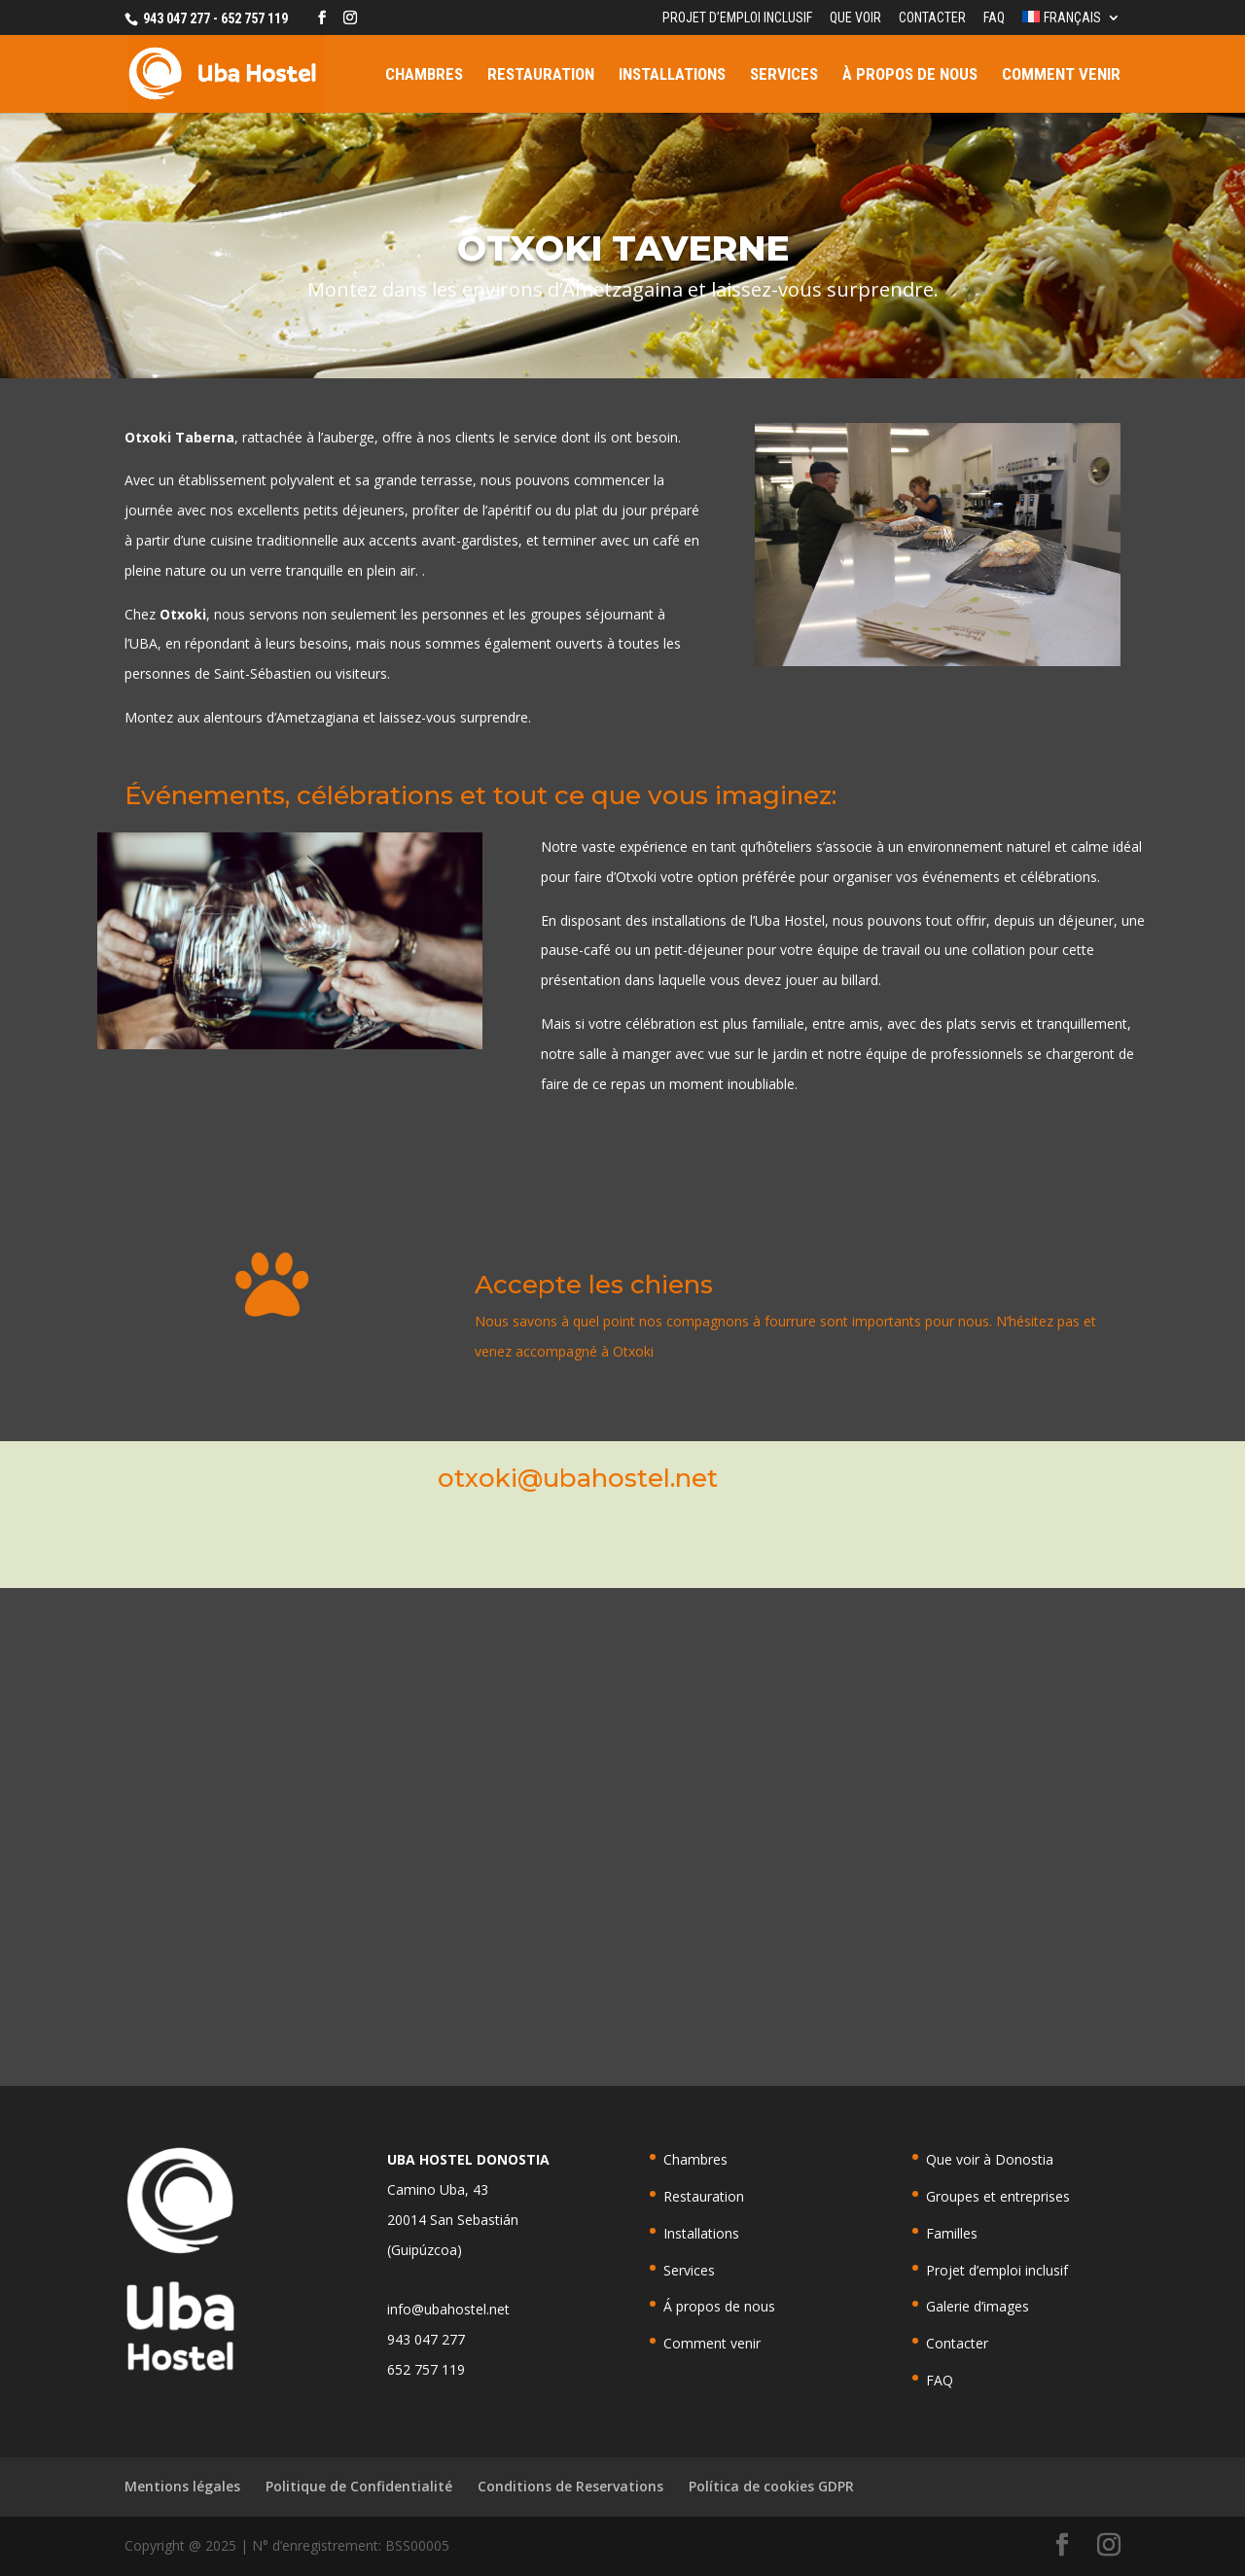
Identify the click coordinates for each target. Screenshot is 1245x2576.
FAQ (994, 18)
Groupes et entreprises (998, 2196)
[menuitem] (1071, 23)
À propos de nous (910, 75)
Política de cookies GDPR (771, 2486)
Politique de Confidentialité (359, 2486)
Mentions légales (182, 2486)
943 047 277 (426, 2339)
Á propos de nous (719, 2306)
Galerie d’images (977, 2306)
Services (784, 75)
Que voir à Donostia (989, 2159)
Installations (672, 75)
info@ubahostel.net (448, 2309)
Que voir (855, 18)
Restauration (540, 75)
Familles (952, 2233)
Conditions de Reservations (570, 2486)
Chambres (424, 75)
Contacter (932, 18)
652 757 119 (426, 2369)
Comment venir (1061, 75)
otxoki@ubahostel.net (578, 1478)
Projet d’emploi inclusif (737, 18)
